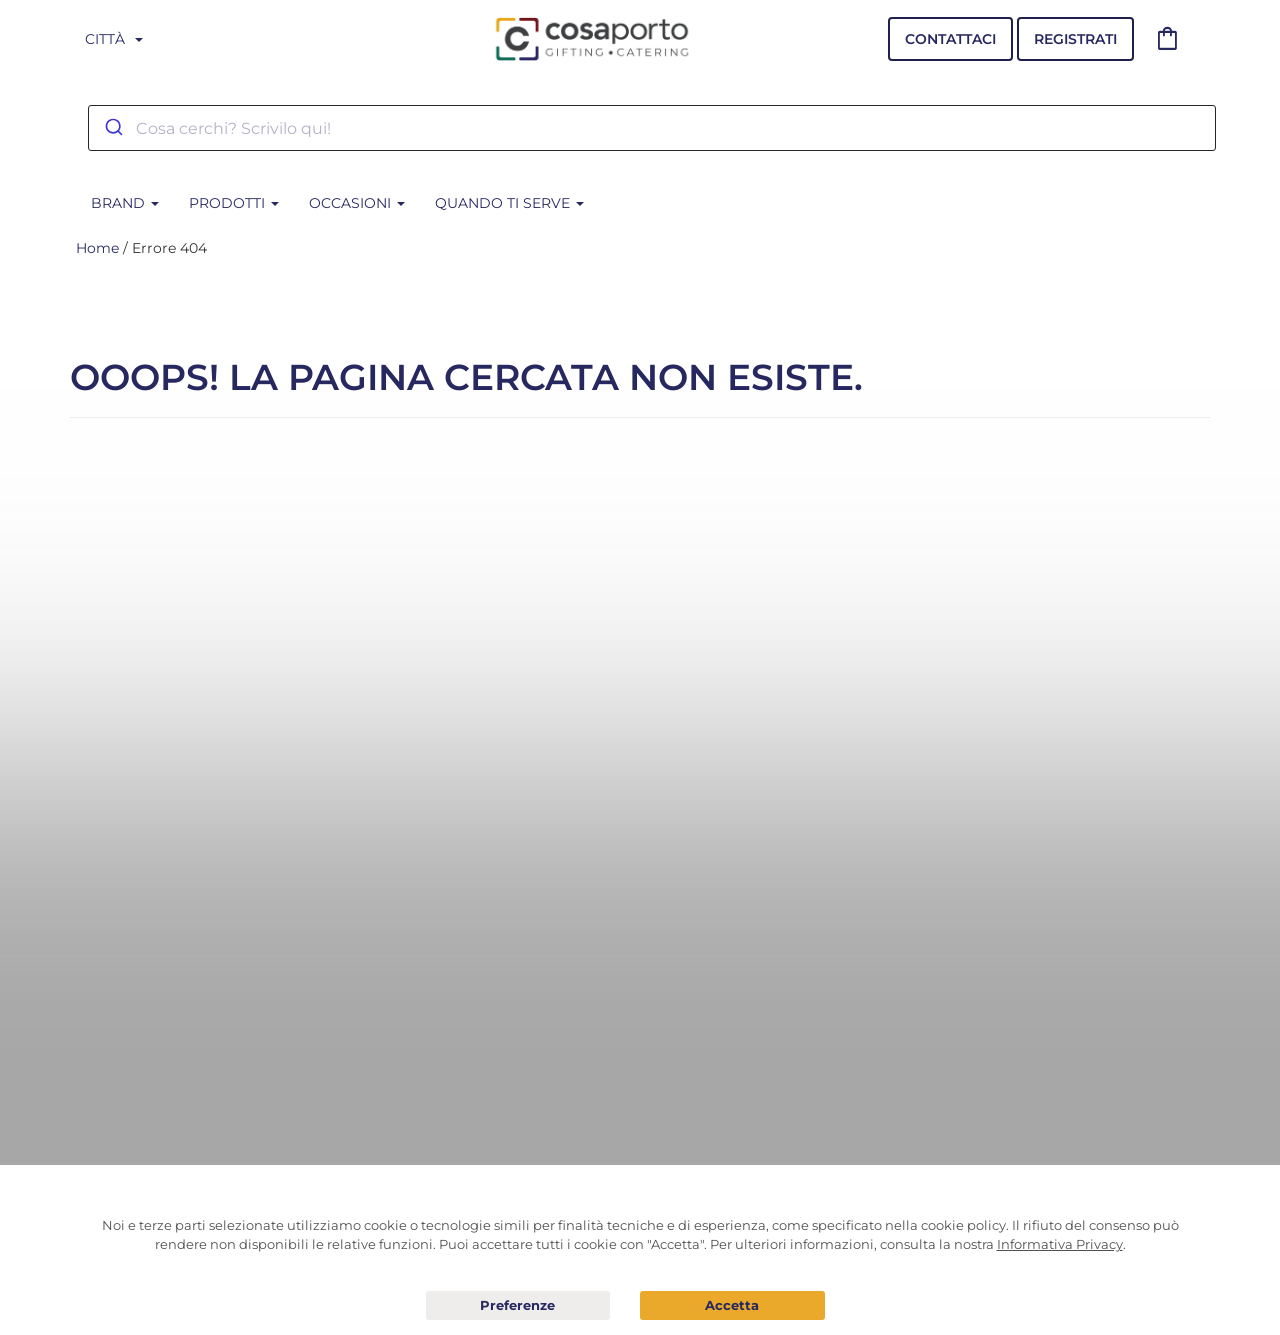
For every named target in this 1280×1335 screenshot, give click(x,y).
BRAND (125, 203)
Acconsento (732, 1305)
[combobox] (652, 128)
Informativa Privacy (1060, 1244)
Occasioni (357, 203)
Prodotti (234, 203)
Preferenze (518, 1306)
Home (97, 248)
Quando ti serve (509, 203)
